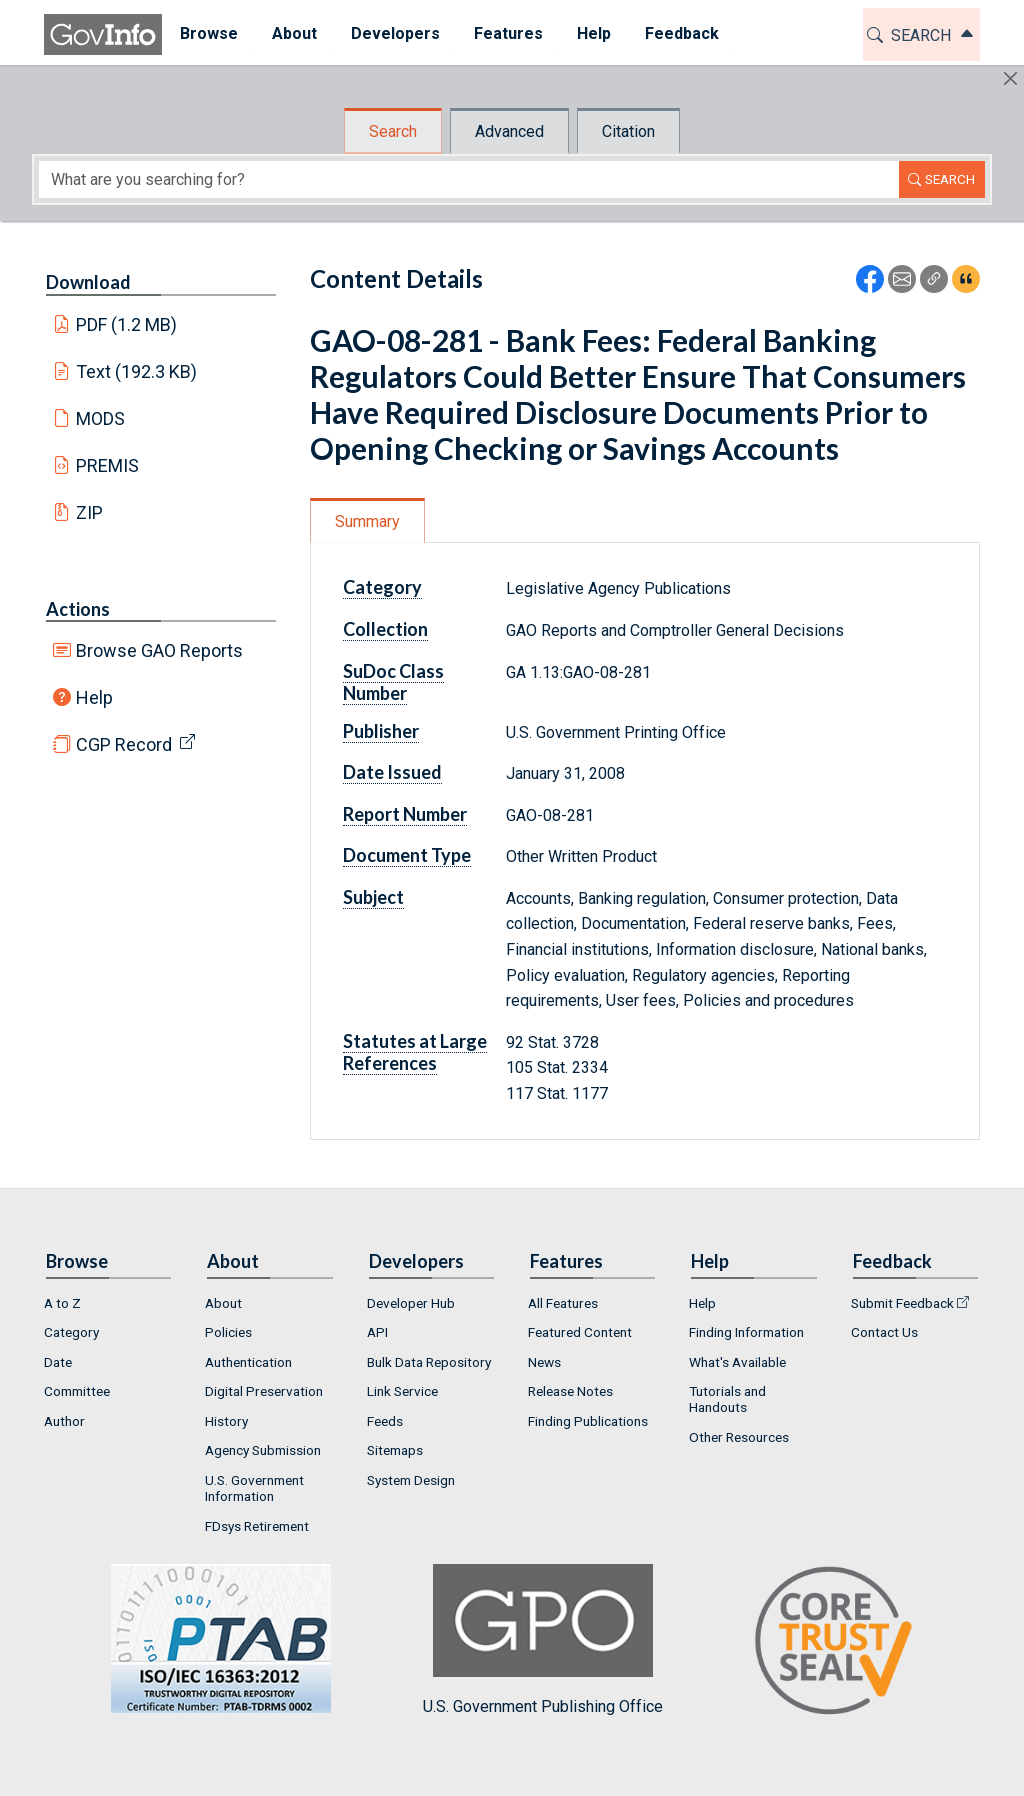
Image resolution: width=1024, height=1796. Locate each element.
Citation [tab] (628, 131)
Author (64, 1421)
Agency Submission (263, 1450)
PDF (127, 324)
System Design (411, 1480)
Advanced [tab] (509, 131)
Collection (385, 629)
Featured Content (580, 1332)
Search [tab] (393, 131)
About (223, 1303)
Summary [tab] (367, 521)
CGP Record (124, 744)
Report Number (405, 814)
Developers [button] (394, 33)
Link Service (402, 1391)
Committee (77, 1391)
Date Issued (392, 772)
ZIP (89, 512)
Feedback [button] (681, 33)
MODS (100, 418)
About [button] (293, 33)
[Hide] (1010, 78)
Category (382, 587)
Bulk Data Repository (429, 1362)
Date (58, 1362)
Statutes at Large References (415, 1052)
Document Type (407, 855)
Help (94, 697)
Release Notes (570, 1391)
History (226, 1421)
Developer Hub (411, 1303)
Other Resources (739, 1437)
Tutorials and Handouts (727, 1399)
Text (137, 371)
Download (88, 282)
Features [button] (507, 33)
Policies (228, 1332)
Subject (373, 897)
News (544, 1362)
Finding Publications (588, 1421)
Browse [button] (208, 33)
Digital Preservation (264, 1391)
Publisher (381, 731)
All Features (563, 1303)
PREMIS (107, 465)
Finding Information (746, 1332)
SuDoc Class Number (393, 682)
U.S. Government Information (254, 1488)
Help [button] (593, 33)
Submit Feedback (902, 1303)
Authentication (248, 1362)
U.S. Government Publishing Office (543, 1639)
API (377, 1332)
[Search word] (469, 179)
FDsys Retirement (257, 1526)
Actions (78, 609)
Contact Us (884, 1332)
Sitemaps (395, 1450)
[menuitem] (208, 34)
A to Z (62, 1303)
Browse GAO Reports (159, 650)
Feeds (385, 1421)
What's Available (737, 1362)
